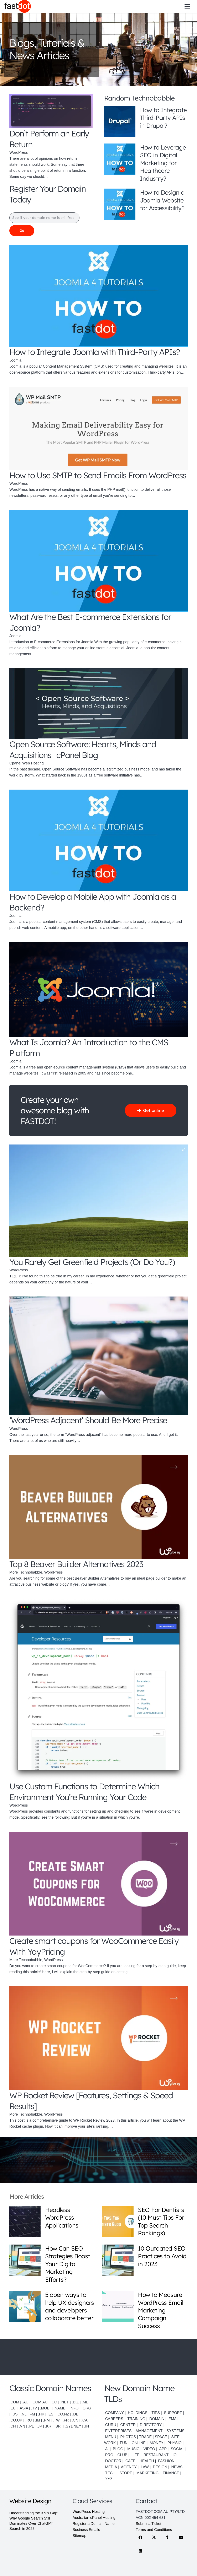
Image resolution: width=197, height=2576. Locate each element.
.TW (57, 2421)
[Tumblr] (167, 2538)
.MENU (110, 2438)
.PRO (108, 2456)
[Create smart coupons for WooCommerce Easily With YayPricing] (98, 1884)
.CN (75, 2421)
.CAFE (129, 2462)
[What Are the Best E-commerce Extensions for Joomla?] (98, 561)
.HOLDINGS (137, 2414)
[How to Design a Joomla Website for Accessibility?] (119, 204)
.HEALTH (146, 2462)
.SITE (175, 2438)
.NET (64, 2403)
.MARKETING (147, 2474)
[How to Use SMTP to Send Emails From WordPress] (98, 429)
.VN (22, 2427)
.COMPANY (114, 2414)
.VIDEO (148, 2450)
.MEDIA (110, 2468)
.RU (28, 2421)
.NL (23, 2415)
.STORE (125, 2474)
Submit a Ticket (148, 2524)
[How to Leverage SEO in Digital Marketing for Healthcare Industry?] (119, 159)
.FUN (123, 2444)
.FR (66, 2421)
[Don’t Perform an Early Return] (51, 111)
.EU (12, 2409)
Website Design (30, 2502)
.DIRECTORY (150, 2426)
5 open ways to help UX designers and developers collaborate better (69, 2307)
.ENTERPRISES (118, 2432)
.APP (162, 2450)
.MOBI (45, 2409)
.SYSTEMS (175, 2432)
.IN (86, 2427)
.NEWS (176, 2468)
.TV (34, 2409)
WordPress (18, 152)
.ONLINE (138, 2444)
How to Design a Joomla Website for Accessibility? (162, 200)
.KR (48, 2427)
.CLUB (121, 2456)
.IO (174, 2456)
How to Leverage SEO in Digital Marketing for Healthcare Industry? (163, 163)
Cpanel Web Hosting (26, 764)
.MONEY (156, 2444)
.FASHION (166, 2462)
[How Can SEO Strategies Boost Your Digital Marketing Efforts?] (25, 2261)
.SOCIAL (177, 2450)
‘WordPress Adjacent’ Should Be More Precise (88, 1421)
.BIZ (75, 2403)
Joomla (15, 361)
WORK (110, 2444)
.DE (75, 2415)
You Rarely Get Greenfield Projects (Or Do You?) (92, 1262)
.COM (14, 2403)
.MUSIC (132, 2450)
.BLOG (117, 2450)
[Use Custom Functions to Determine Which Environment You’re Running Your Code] (98, 1690)
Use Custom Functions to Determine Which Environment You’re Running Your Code (84, 1792)
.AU (25, 2403)
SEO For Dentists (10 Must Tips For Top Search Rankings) (161, 2222)
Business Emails (86, 2530)
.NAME (60, 2409)
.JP (39, 2427)
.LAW (144, 2468)
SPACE (161, 2438)
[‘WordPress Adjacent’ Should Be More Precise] (98, 1356)
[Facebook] (140, 2538)
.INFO (74, 2409)
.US (14, 2415)
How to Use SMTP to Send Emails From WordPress (97, 476)
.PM (46, 2421)
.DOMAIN (156, 2420)
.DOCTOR (112, 2462)
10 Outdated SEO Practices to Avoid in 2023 (162, 2256)
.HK (41, 2415)
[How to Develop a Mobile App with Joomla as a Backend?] (98, 841)
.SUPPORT (172, 2414)
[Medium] (140, 2551)
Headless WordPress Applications (61, 2218)
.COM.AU (39, 2403)
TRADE (145, 2438)
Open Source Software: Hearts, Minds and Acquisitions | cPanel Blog (82, 750)
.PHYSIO (174, 2444)
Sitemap (79, 2536)
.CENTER (127, 2426)
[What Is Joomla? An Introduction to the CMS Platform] (98, 990)
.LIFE (134, 2456)
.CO (54, 2403)
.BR (58, 2427)
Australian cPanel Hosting (94, 2518)
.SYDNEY (73, 2427)
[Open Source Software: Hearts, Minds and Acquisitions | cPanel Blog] (98, 704)
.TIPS (155, 2414)
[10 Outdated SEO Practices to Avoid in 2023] (118, 2261)
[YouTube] (181, 2538)
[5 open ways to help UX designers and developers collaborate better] (25, 2307)
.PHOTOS (128, 2438)
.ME (85, 2403)
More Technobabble (25, 1573)
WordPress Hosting (89, 2512)
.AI (106, 2450)
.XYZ (108, 2480)
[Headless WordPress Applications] (25, 2222)
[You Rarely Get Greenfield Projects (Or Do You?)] (98, 1201)
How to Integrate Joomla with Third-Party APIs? (94, 352)
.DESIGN (159, 2468)
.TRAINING (135, 2420)
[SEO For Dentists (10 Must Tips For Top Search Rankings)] (118, 2222)
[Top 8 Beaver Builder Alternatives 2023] (98, 1507)
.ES (50, 2415)
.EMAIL (173, 2420)
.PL (30, 2427)
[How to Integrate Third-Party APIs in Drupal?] (119, 121)
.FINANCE (170, 2474)
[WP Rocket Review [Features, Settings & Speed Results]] (98, 2039)
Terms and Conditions (154, 2530)
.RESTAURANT (155, 2456)
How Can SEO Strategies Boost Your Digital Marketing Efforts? (67, 2264)
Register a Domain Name (94, 2524)
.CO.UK (15, 2421)
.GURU (110, 2426)
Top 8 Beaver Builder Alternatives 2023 (76, 1564)
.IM (37, 2421)
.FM (31, 2415)
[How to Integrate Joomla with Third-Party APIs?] (98, 296)
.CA (84, 2421)
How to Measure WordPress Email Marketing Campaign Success (160, 2311)
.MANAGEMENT (148, 2432)
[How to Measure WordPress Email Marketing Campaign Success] (118, 2307)
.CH (12, 2427)
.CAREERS (113, 2420)
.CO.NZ (62, 2415)
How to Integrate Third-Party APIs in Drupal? (163, 117)
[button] (187, 6)
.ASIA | (24, 2409)
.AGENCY (128, 2468)
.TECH (109, 2474)
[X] (154, 2538)
